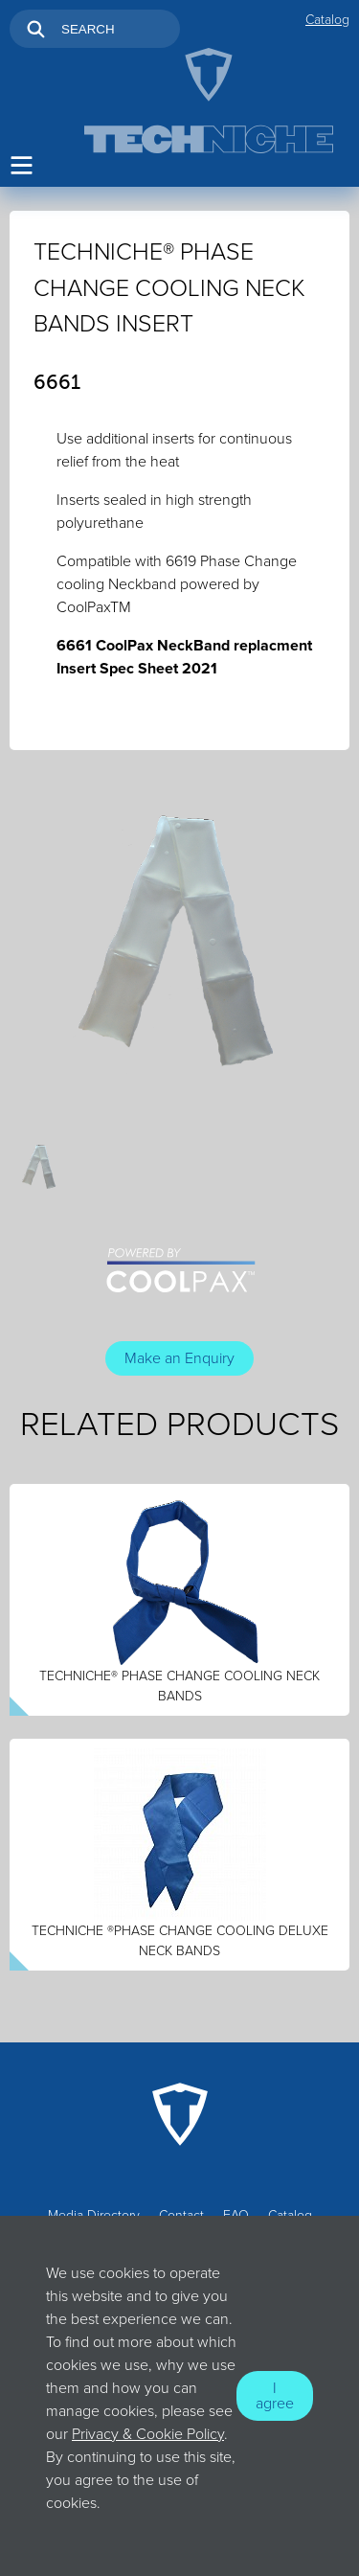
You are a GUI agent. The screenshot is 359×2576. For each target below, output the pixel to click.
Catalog (327, 19)
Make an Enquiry (179, 1358)
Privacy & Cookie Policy (148, 2434)
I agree (275, 2396)
